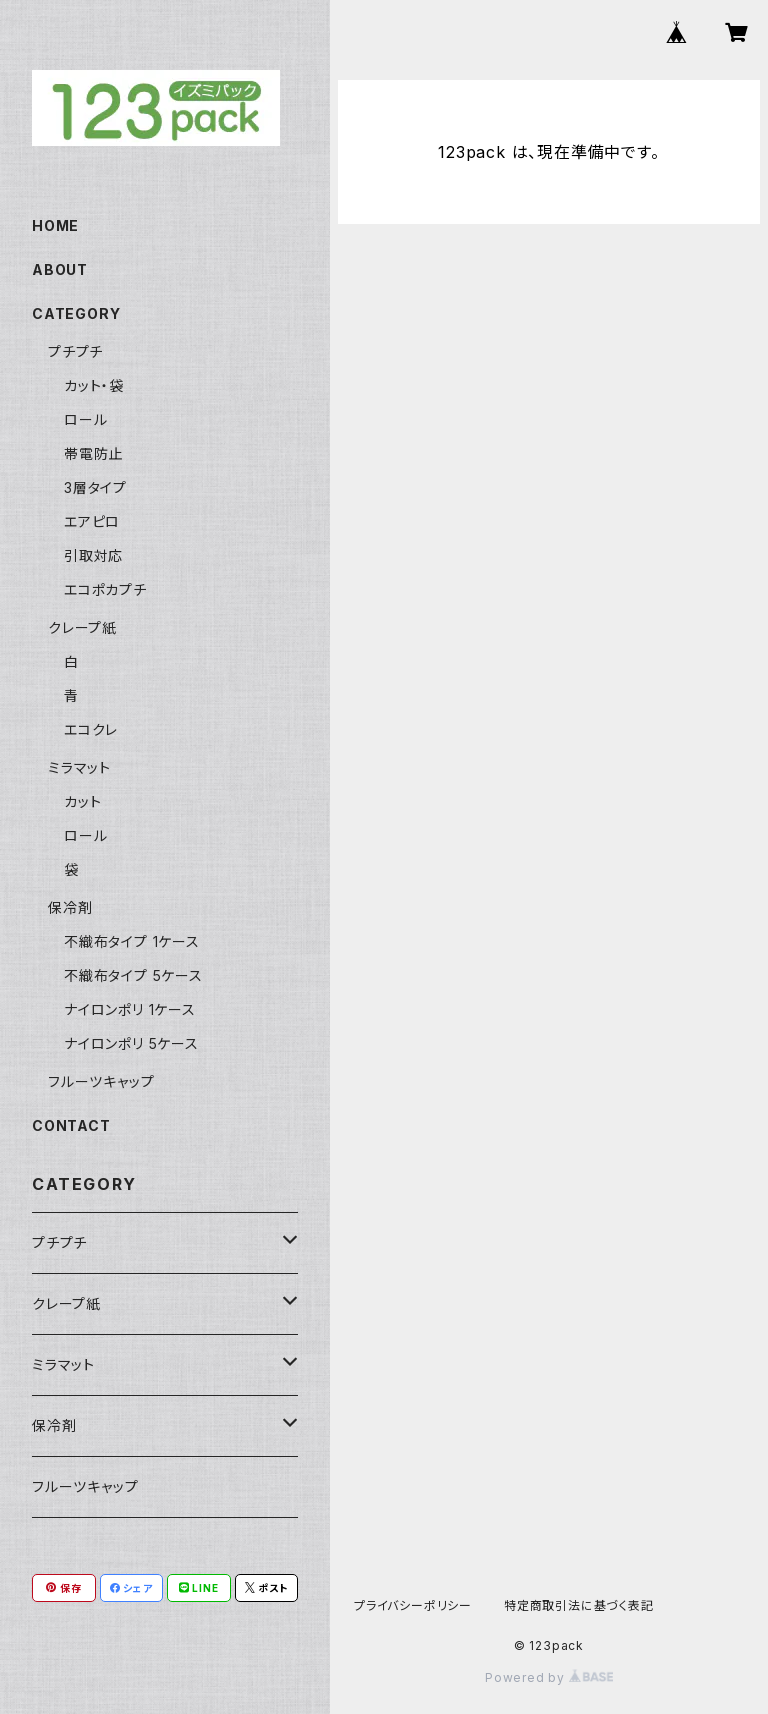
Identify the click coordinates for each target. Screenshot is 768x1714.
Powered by (549, 1677)
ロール (85, 419)
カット (82, 801)
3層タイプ (95, 487)
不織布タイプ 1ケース (132, 941)
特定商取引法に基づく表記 (579, 1605)
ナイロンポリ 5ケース (131, 1043)
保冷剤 (70, 907)
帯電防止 (93, 453)
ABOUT (60, 269)
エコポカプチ (105, 589)
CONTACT (71, 1125)
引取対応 (93, 555)
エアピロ (92, 521)
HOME (55, 225)
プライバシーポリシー (413, 1605)
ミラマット (79, 767)
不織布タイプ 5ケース (133, 975)
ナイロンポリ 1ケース (130, 1009)
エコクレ (91, 729)
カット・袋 (94, 385)
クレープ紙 (82, 627)
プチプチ (75, 351)
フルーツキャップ (101, 1081)
